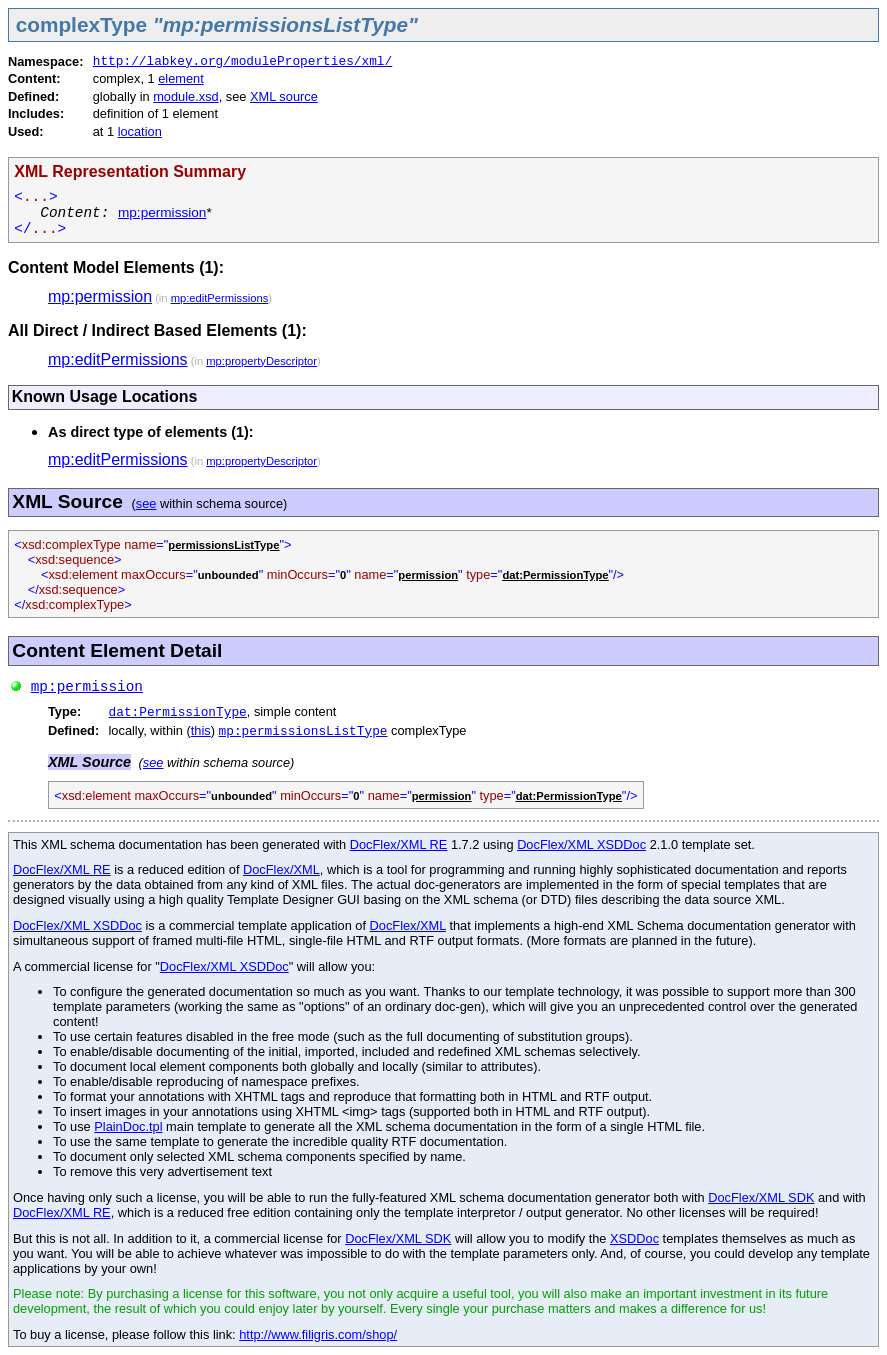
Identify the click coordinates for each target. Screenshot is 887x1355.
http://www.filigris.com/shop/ (318, 1334)
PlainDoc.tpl (128, 1126)
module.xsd (185, 96)
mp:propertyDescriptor (261, 361)
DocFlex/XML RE (399, 844)
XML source (284, 96)
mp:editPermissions (220, 298)
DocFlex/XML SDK (761, 1197)
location (140, 131)
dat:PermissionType (178, 712)
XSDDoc (634, 1238)
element (181, 78)
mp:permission (162, 212)
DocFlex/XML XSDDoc (581, 844)
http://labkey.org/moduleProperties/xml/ (243, 61)
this (201, 730)
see (146, 503)
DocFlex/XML (281, 869)
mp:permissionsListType (303, 731)
